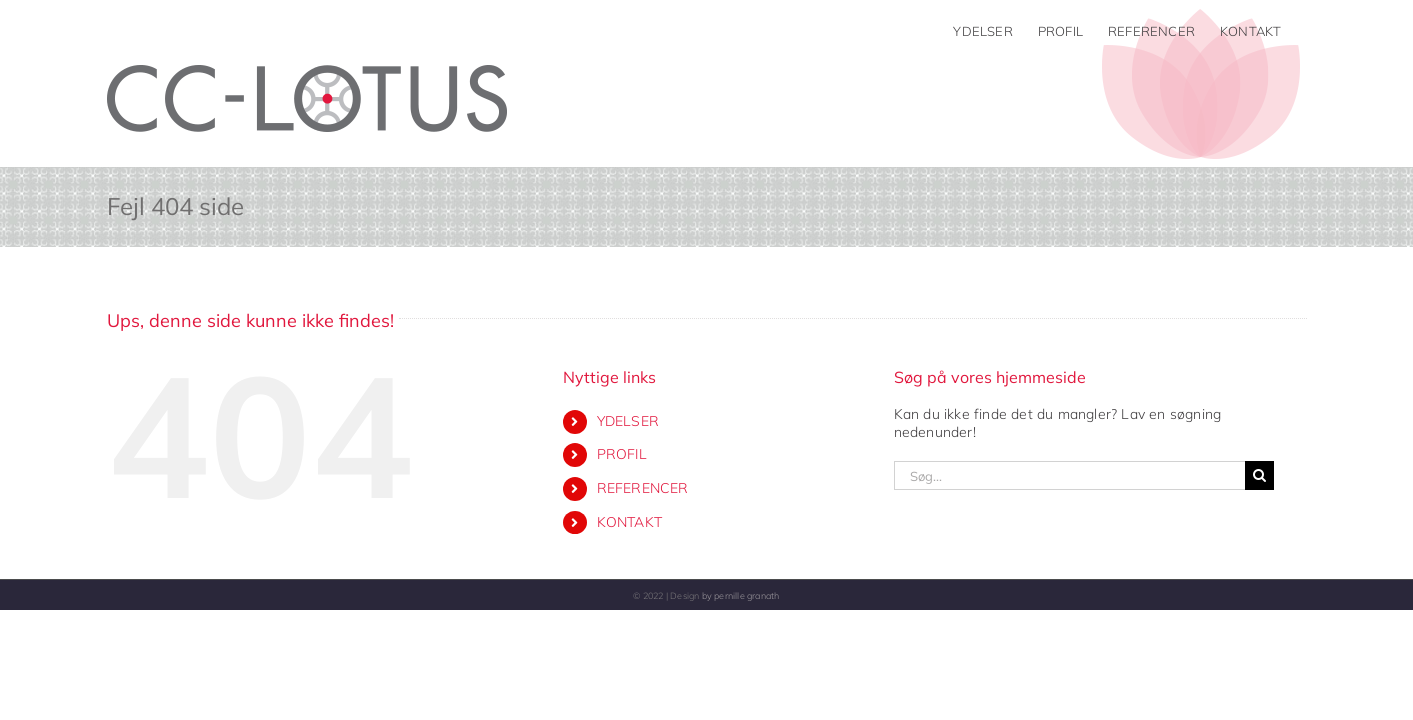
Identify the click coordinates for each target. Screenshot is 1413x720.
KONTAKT (629, 522)
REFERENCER (643, 488)
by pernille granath (741, 595)
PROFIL (622, 454)
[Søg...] (1069, 475)
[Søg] (1259, 475)
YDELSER (628, 421)
